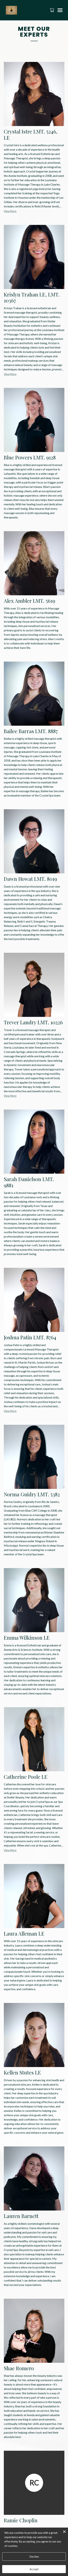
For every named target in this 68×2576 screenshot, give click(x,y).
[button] (52, 10)
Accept (34, 2569)
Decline (34, 2556)
